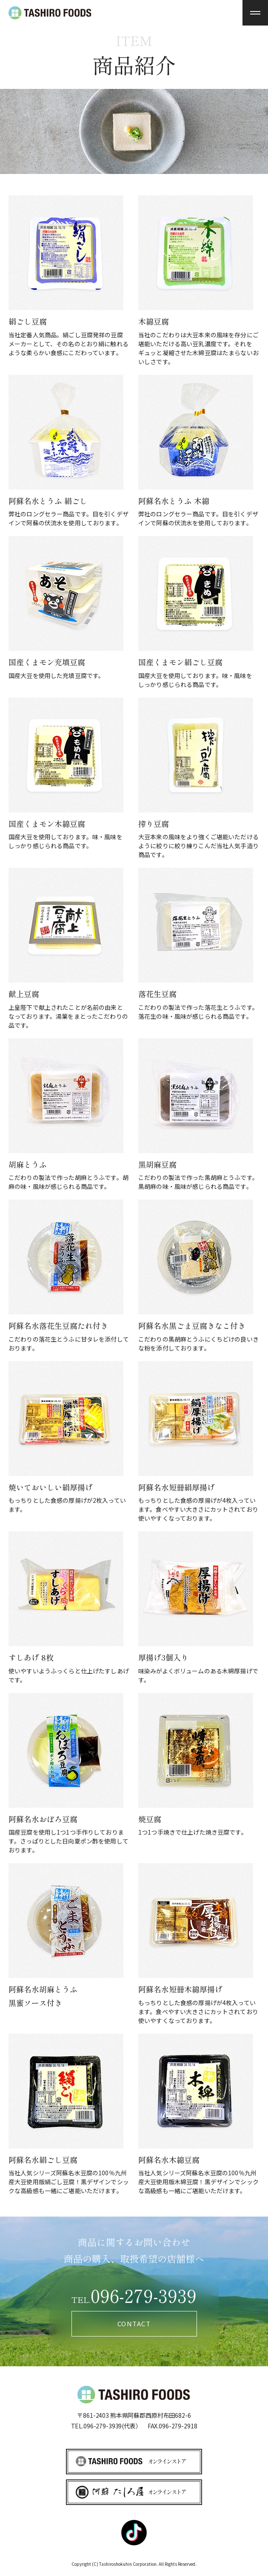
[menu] (255, 13)
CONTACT (134, 2323)
